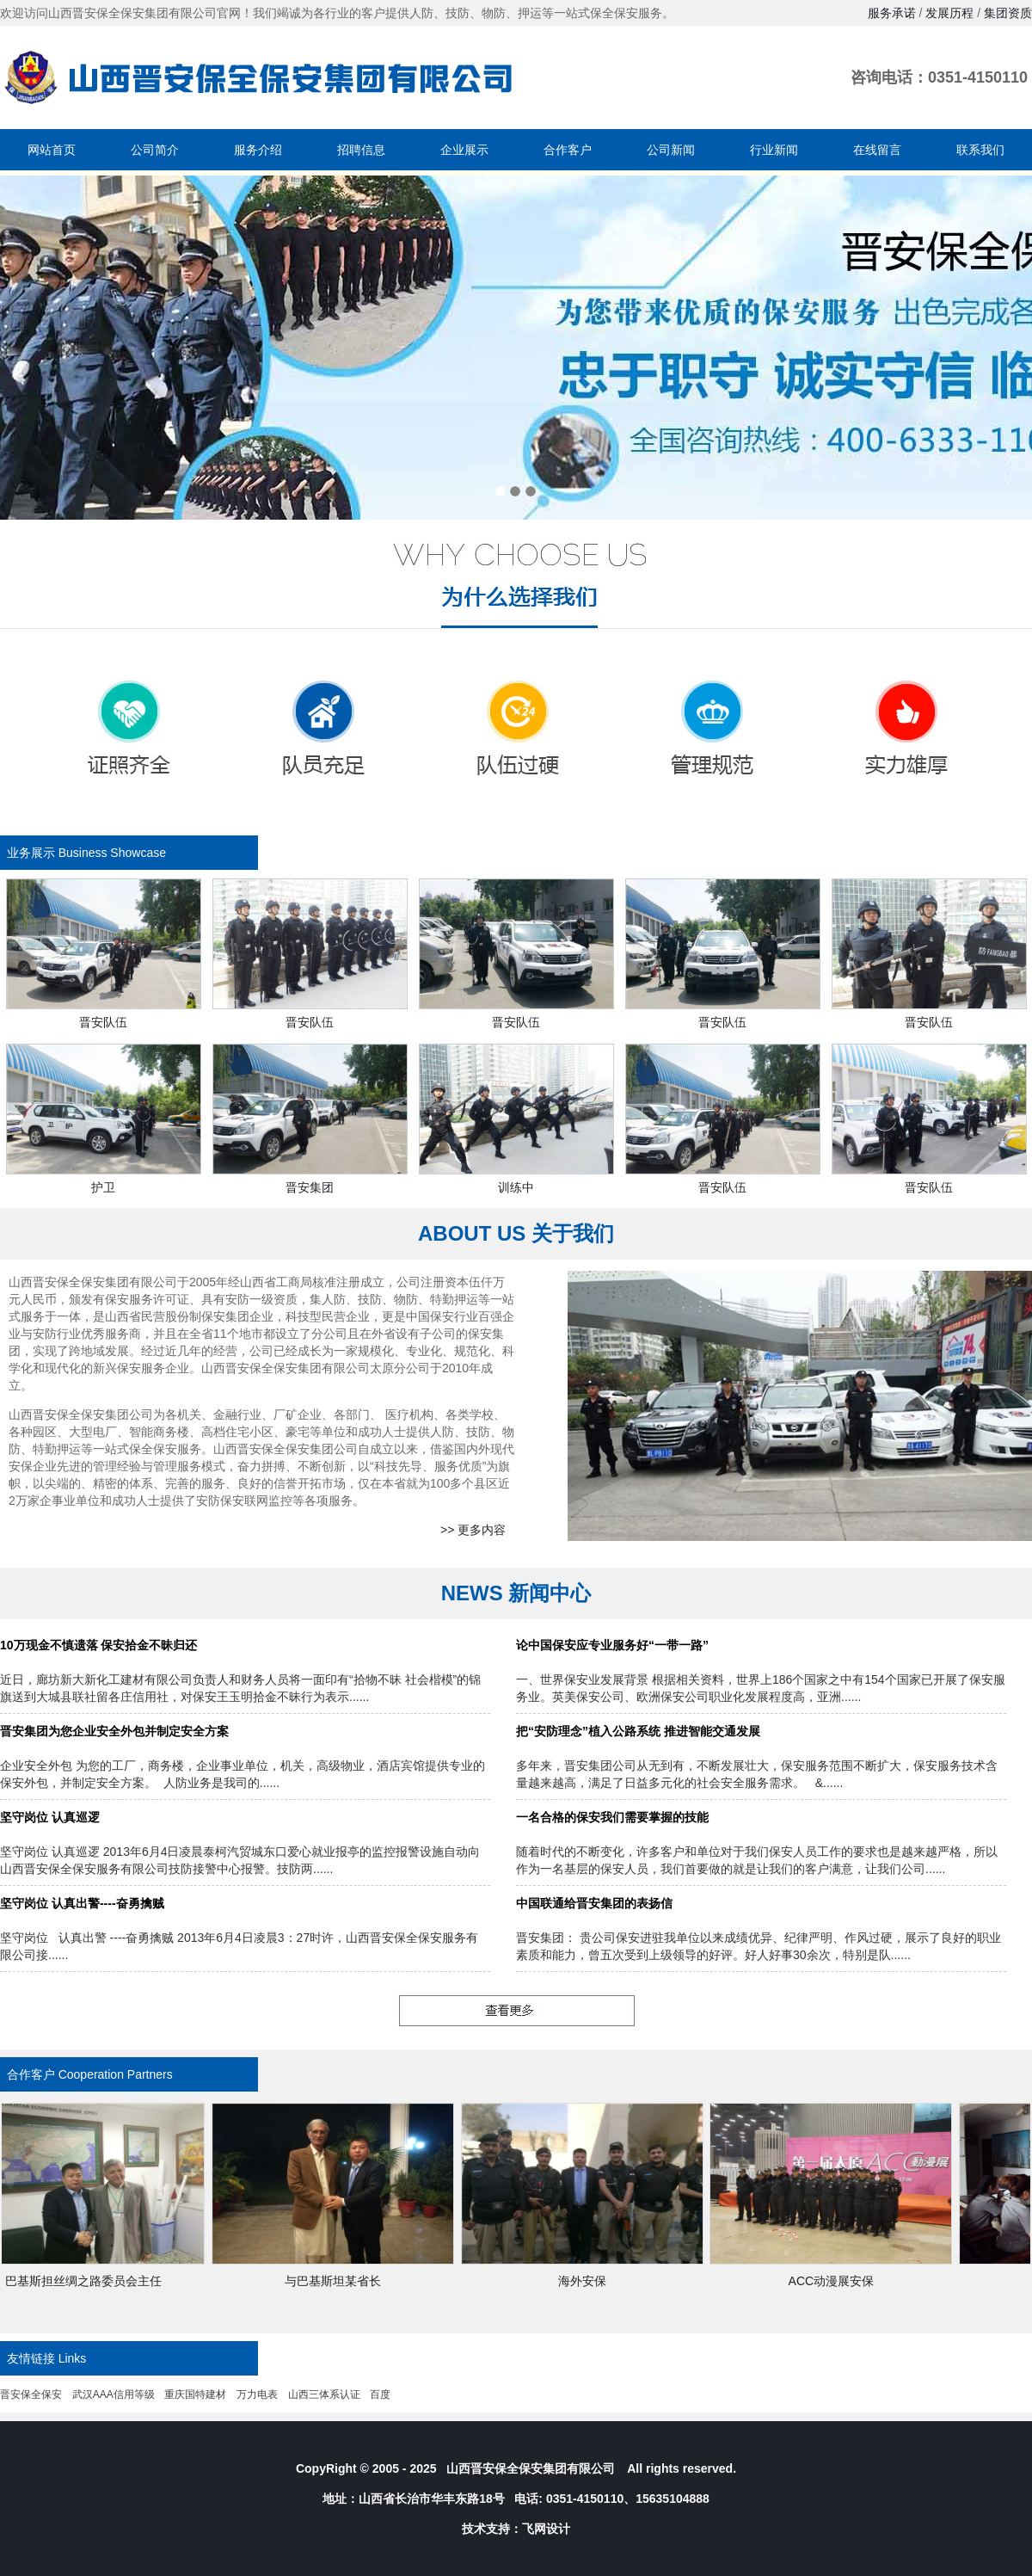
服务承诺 (892, 13)
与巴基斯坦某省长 (340, 2281)
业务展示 (31, 853)
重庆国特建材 (195, 2394)
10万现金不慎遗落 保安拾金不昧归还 (98, 1645)
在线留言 (877, 150)
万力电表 (257, 2394)
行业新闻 (774, 150)
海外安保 (589, 2281)
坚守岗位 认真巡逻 (50, 1817)
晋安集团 (310, 1187)
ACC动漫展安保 (839, 2281)
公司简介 (155, 150)
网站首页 (52, 150)
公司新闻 (671, 150)
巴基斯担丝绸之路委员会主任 (90, 2281)
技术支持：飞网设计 (516, 2529)
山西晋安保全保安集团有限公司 (530, 2468)
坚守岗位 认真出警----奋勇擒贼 (82, 1903)
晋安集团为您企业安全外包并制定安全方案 (114, 1731)
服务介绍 (258, 150)
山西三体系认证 (324, 2394)
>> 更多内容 (473, 1530)
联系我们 (980, 150)
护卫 (103, 1187)
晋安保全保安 (31, 2394)
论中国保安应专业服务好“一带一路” (612, 1645)
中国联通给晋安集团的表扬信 (594, 1903)
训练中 (516, 1187)
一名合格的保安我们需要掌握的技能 (612, 1817)
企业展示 (464, 150)
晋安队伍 (103, 1022)
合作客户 (568, 150)
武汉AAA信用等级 (113, 2394)
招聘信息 (361, 150)
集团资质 (1008, 13)
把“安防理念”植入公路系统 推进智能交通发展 (638, 1731)
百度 (380, 2394)
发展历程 (949, 13)
